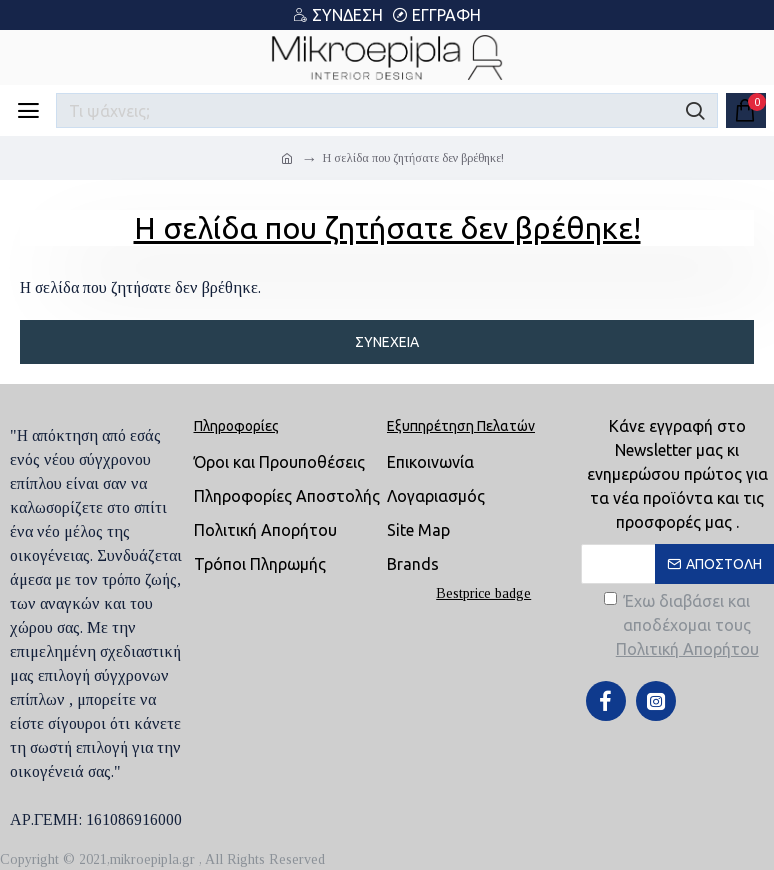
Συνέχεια (387, 342)
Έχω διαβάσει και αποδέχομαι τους (683, 626)
